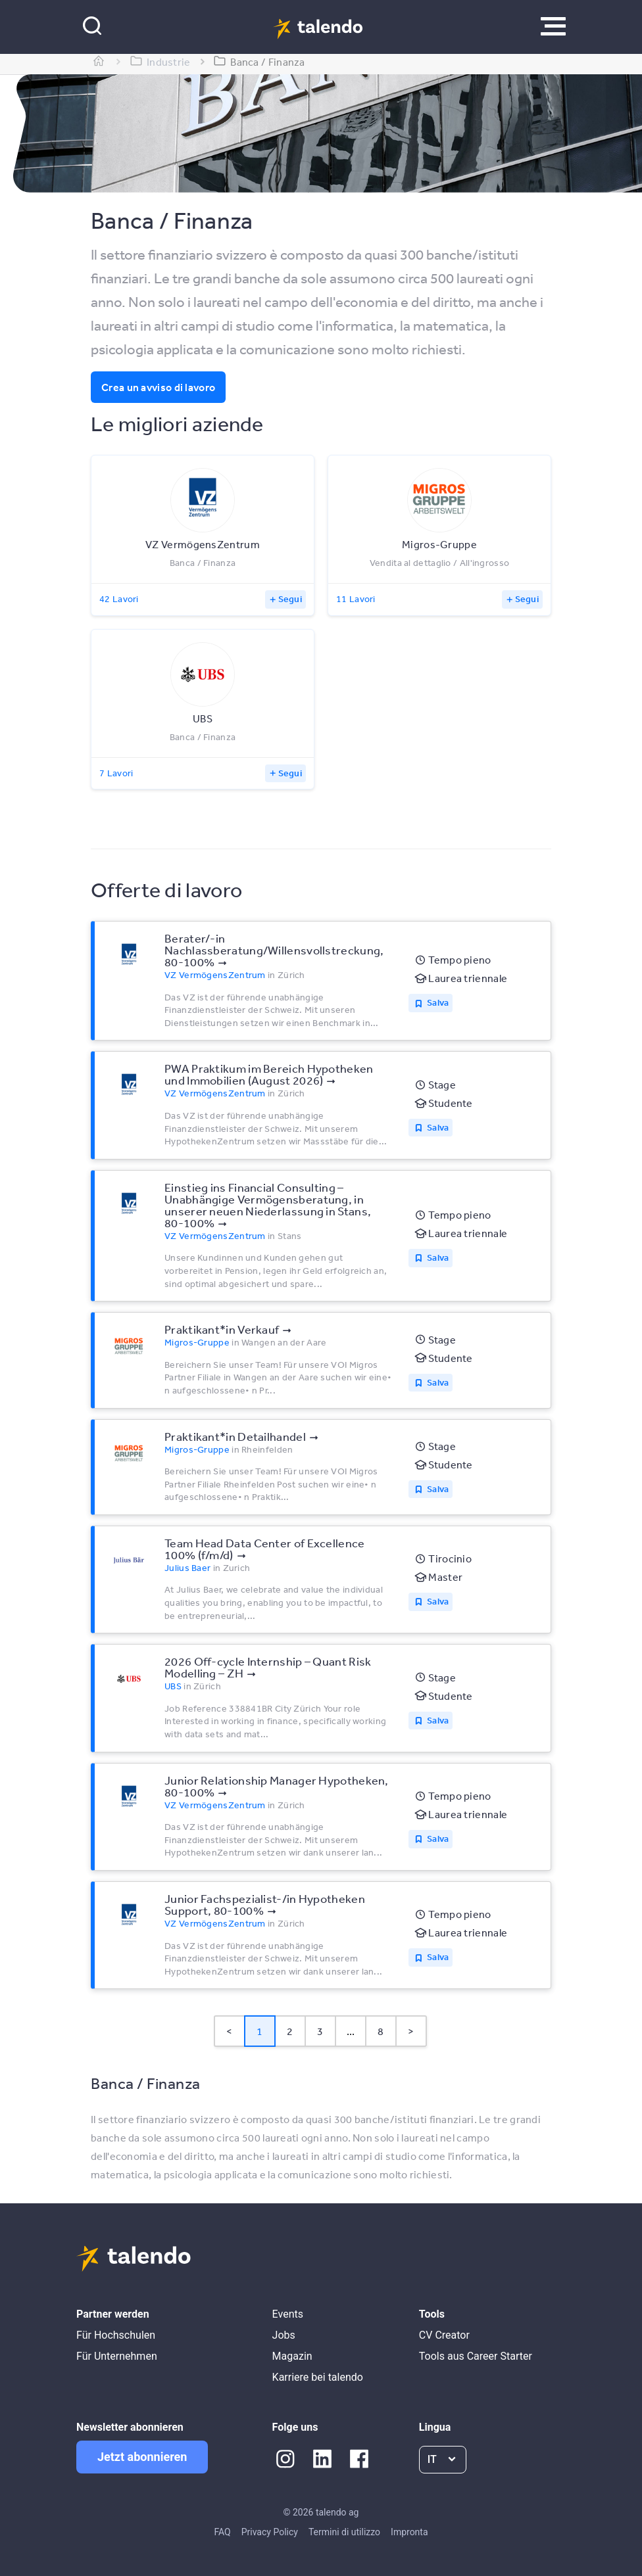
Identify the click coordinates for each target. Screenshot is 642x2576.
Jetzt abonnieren (142, 2457)
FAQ (222, 2532)
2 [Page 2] (290, 2031)
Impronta (409, 2532)
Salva (438, 1002)
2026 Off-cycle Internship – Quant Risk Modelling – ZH (267, 1667)
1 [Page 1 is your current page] (259, 2031)
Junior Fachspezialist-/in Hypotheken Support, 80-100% (264, 1904)
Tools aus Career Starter (475, 2356)
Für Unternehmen (116, 2356)
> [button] (411, 2031)
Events (287, 2314)
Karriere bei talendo (317, 2377)
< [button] (229, 2031)
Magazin (292, 2356)
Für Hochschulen (115, 2335)
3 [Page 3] (320, 2031)
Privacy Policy (269, 2532)
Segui (290, 599)
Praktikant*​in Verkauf (221, 1329)
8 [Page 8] (380, 2031)
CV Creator (444, 2335)
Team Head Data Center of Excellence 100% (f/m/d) (264, 1548)
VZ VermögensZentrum (215, 975)
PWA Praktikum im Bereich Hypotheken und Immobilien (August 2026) (269, 1074)
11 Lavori (356, 599)
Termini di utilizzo (344, 2532)
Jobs (283, 2335)
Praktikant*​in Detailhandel (235, 1436)
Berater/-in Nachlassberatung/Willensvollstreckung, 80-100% (273, 950)
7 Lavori (116, 773)
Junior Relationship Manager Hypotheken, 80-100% (276, 1786)
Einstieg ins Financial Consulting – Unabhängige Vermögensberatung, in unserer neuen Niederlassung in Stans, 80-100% (267, 1205)
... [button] (351, 2031)
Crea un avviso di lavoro (158, 387)
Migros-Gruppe (197, 1342)
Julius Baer (187, 1568)
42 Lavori (119, 599)
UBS (173, 1686)
